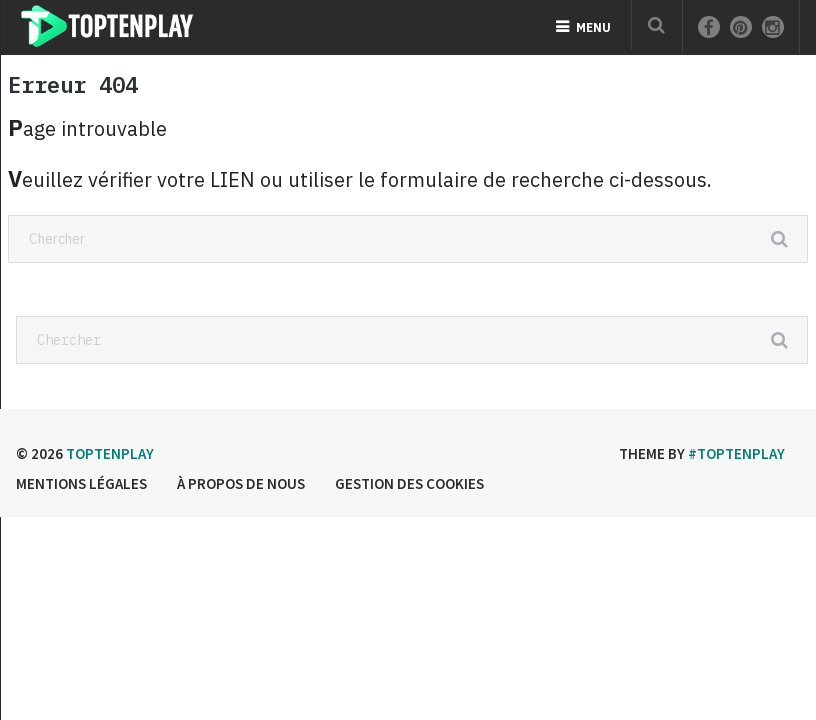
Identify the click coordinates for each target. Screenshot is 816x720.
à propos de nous (241, 483)
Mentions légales (81, 483)
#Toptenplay (736, 453)
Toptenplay (110, 453)
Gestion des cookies (409, 483)
